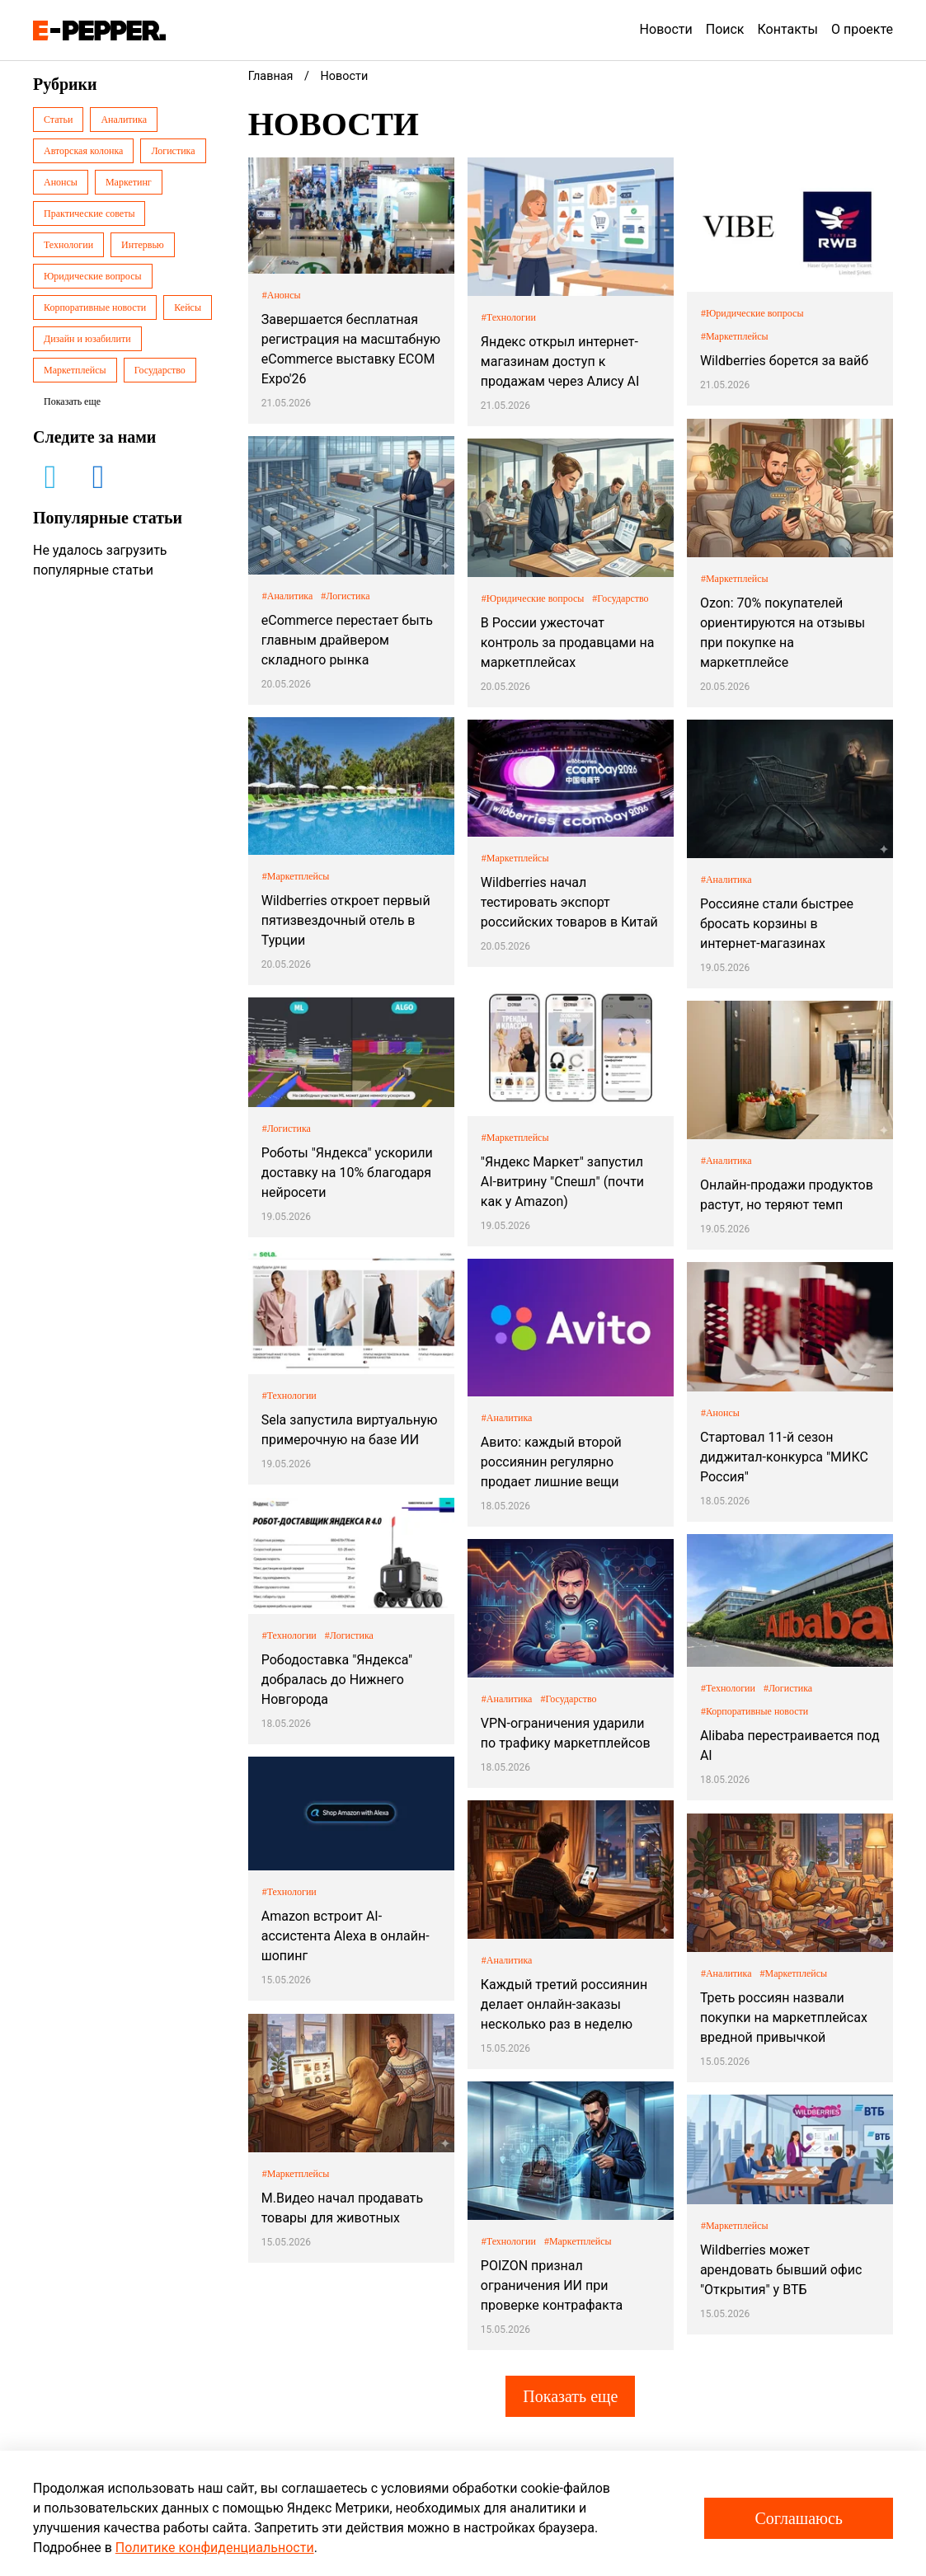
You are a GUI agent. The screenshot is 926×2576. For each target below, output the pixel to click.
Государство (160, 370)
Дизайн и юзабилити (87, 339)
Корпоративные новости (95, 307)
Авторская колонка (83, 151)
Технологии (68, 245)
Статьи (58, 119)
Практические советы (89, 213)
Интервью (142, 245)
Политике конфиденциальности (214, 2547)
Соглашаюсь (798, 2518)
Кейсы (187, 307)
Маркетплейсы (75, 370)
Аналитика (124, 119)
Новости (666, 29)
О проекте (862, 29)
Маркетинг (129, 182)
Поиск (725, 29)
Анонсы (61, 182)
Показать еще (570, 2396)
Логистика (173, 151)
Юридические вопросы (93, 276)
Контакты (788, 29)
